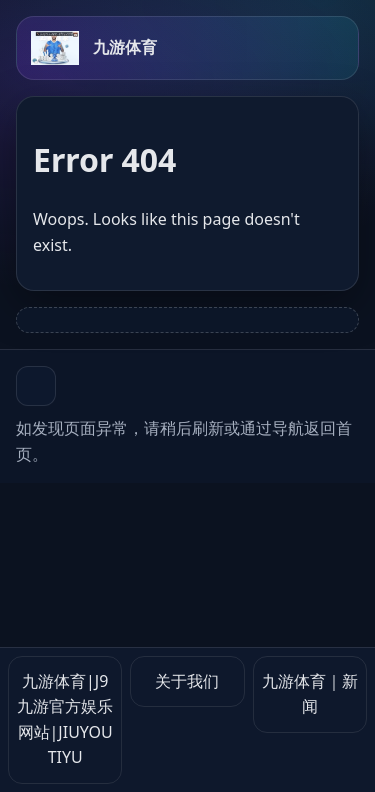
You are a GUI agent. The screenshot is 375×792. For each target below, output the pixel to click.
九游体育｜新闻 (310, 694)
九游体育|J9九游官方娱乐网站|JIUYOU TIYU (65, 719)
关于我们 (187, 681)
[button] (36, 386)
